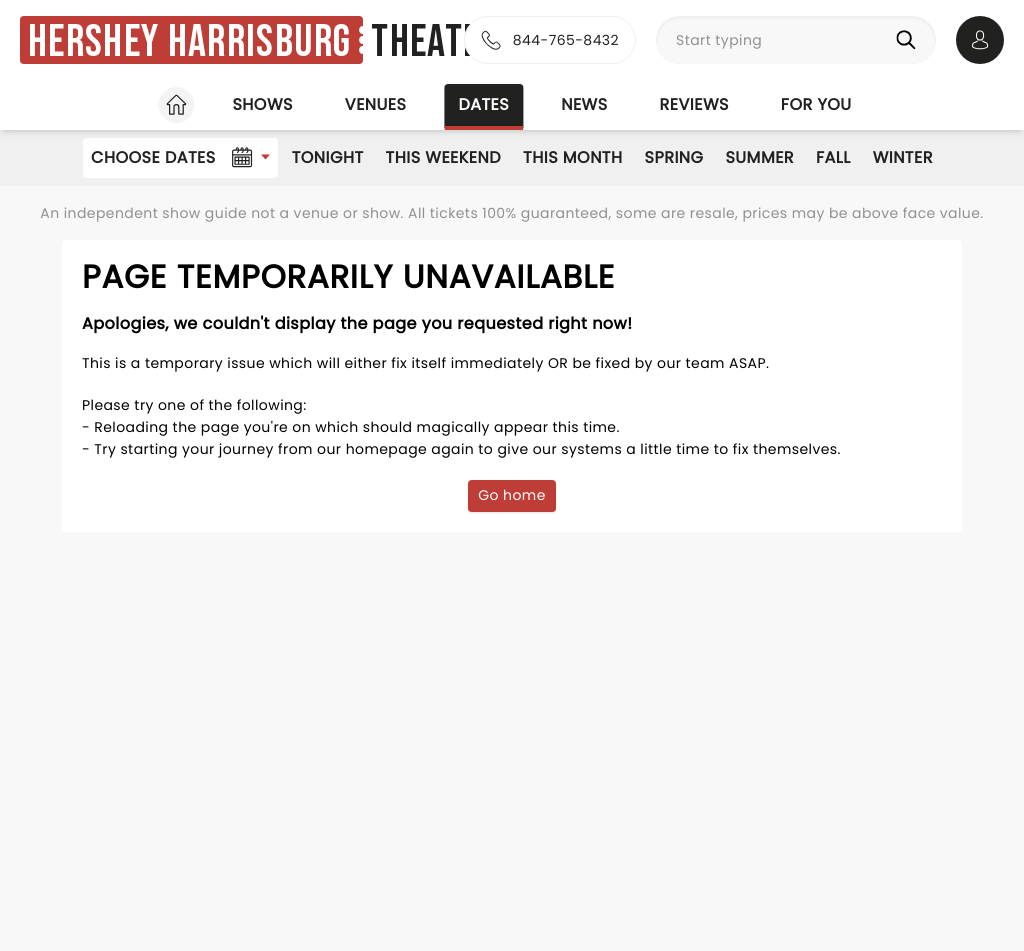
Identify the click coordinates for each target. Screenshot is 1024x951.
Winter (903, 157)
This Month (572, 157)
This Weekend (443, 157)
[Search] (910, 40)
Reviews (694, 104)
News (584, 104)
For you (816, 104)
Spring (674, 157)
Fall (833, 157)
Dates (483, 104)
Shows (262, 104)
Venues (376, 104)
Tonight (328, 157)
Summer (759, 157)
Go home (512, 495)
